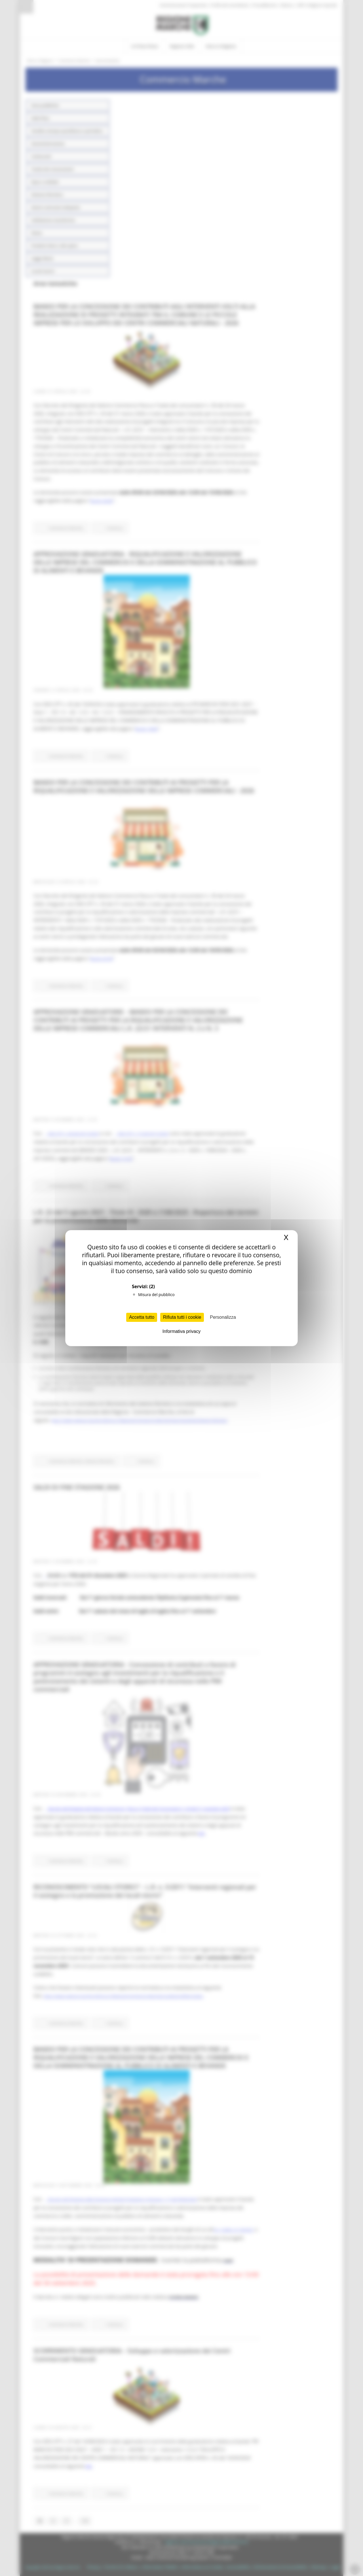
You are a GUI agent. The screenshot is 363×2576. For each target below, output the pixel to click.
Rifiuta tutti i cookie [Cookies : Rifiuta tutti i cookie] (182, 1317)
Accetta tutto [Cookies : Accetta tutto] (141, 1317)
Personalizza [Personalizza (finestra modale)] (223, 1317)
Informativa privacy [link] (181, 1331)
